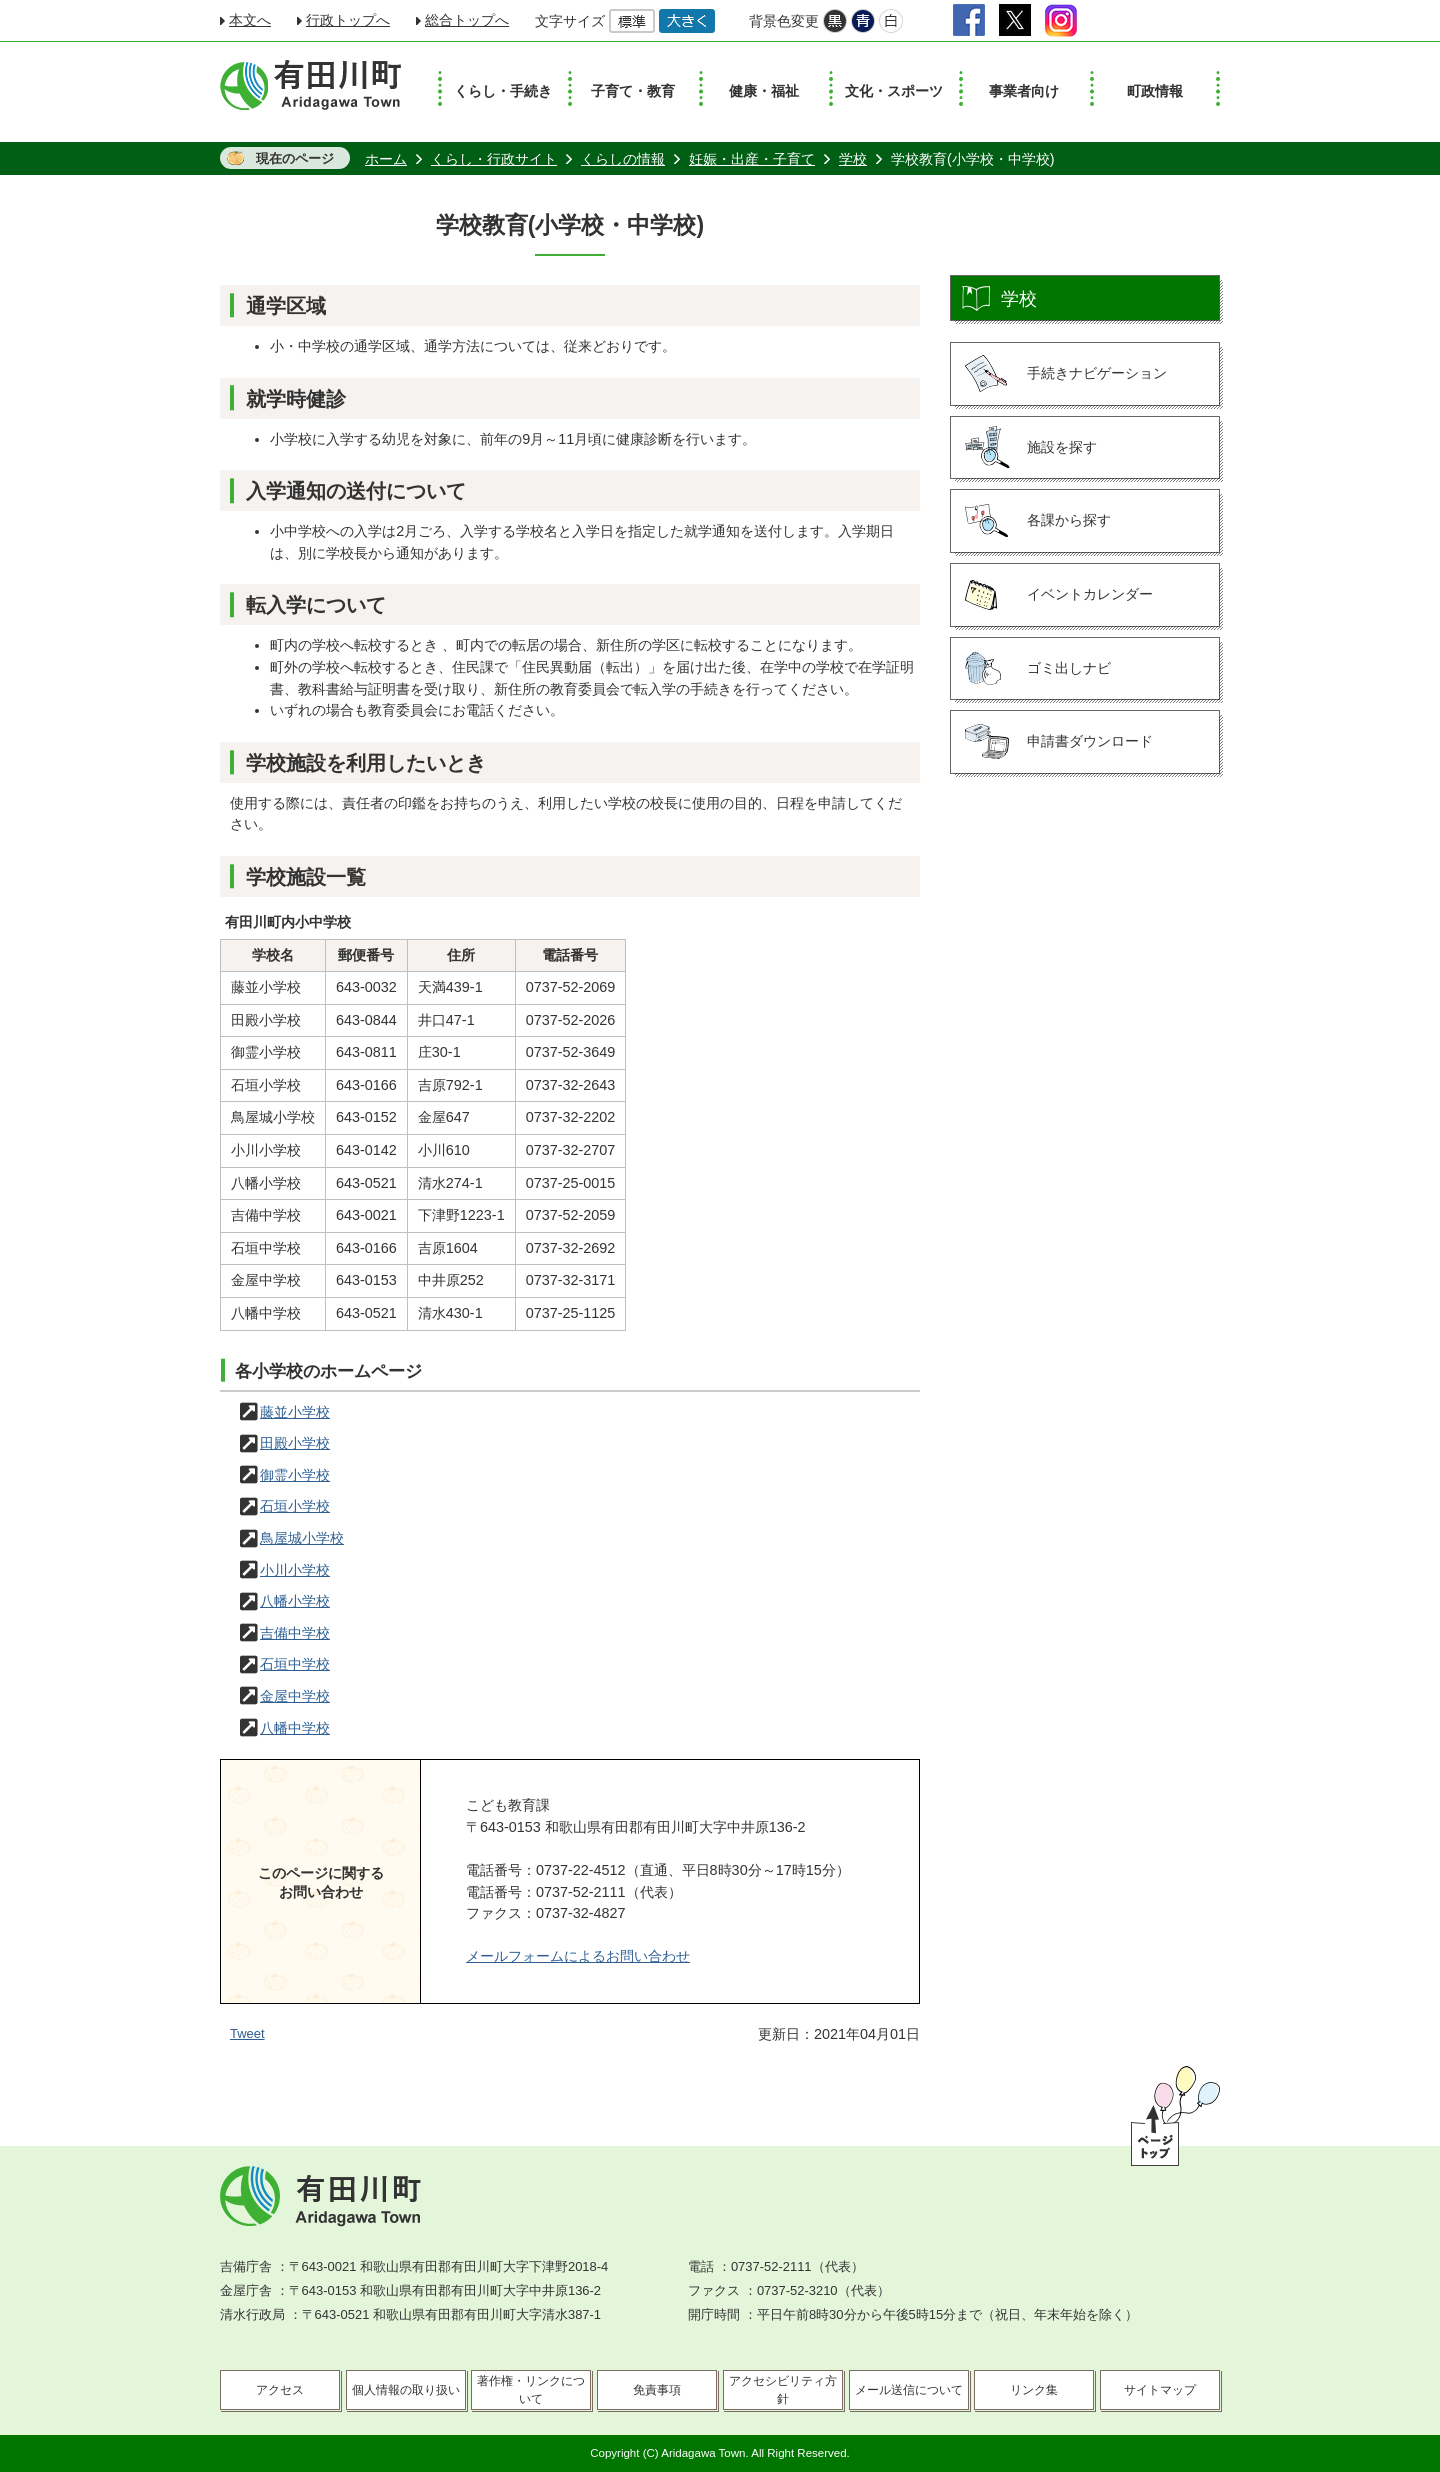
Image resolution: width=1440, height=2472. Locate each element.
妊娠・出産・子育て (752, 159)
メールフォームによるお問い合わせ (578, 1956)
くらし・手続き (503, 91)
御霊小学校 (295, 1475)
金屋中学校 (295, 1696)
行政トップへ (348, 20)
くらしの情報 (623, 159)
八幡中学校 (295, 1728)
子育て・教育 (633, 91)
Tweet (247, 2033)
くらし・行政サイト (494, 159)
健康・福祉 (764, 91)
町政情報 (1155, 91)
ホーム (386, 159)
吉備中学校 (295, 1633)
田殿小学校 (295, 1443)
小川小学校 (295, 1570)
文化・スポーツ (894, 91)
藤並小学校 (295, 1412)
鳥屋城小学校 (302, 1538)
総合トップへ (467, 20)
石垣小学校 (295, 1506)
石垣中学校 (295, 1664)
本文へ (250, 20)
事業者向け (1024, 91)
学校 (853, 159)
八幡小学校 (295, 1601)
